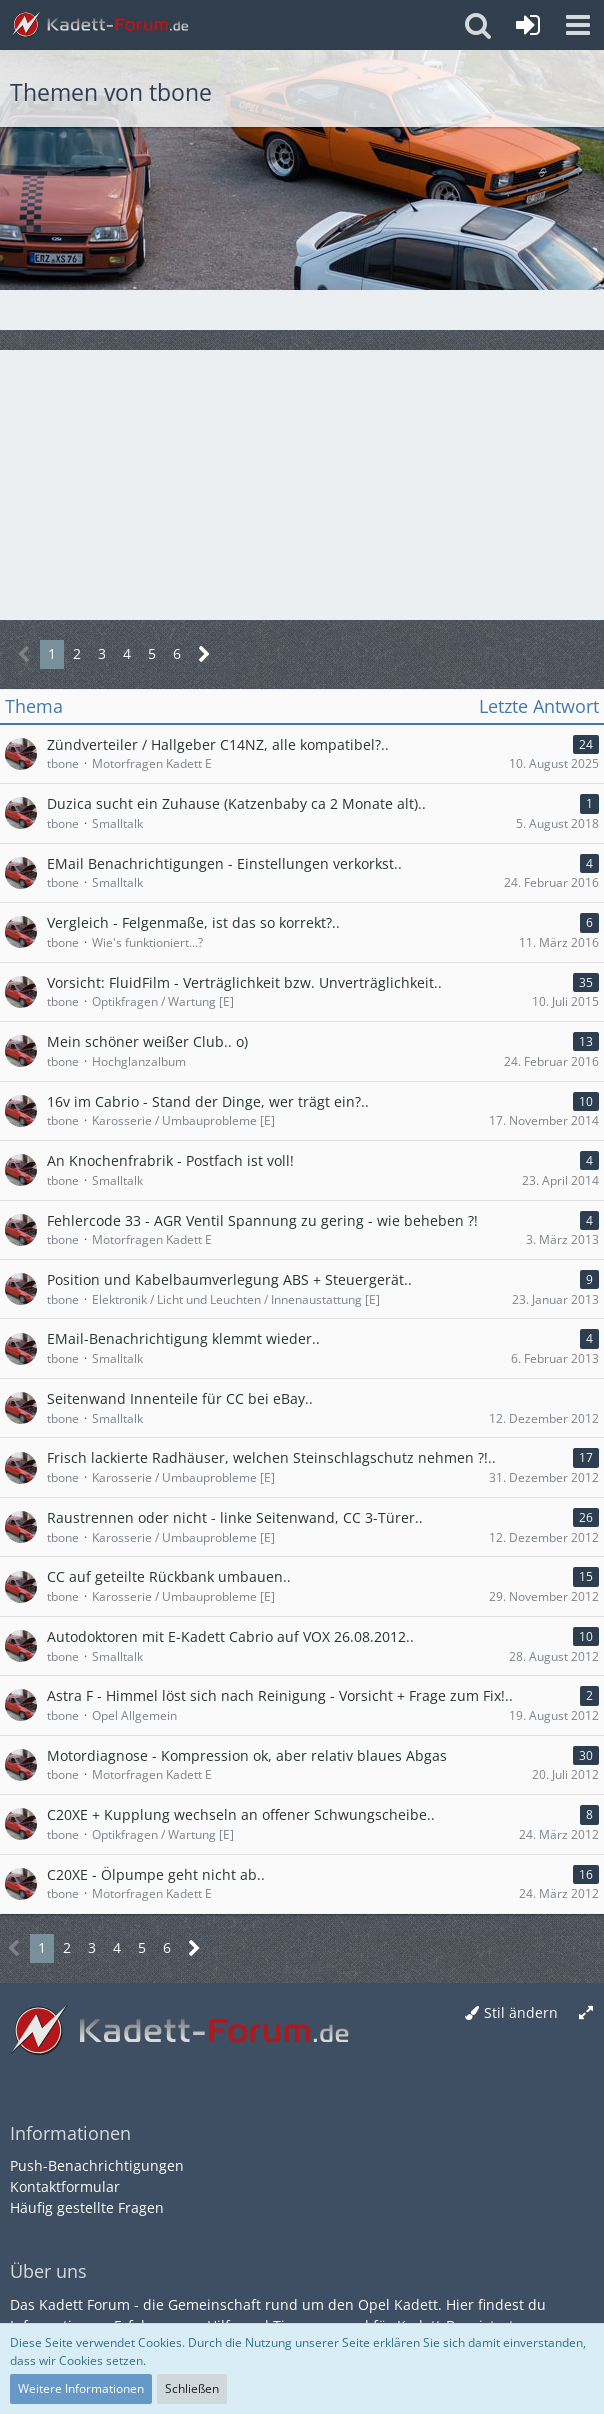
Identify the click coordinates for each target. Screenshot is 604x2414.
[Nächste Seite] (204, 654)
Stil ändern (521, 2012)
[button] (578, 25)
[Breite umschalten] (586, 2013)
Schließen (192, 2388)
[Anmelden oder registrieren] (528, 25)
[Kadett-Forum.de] (100, 25)
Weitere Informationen (81, 2388)
